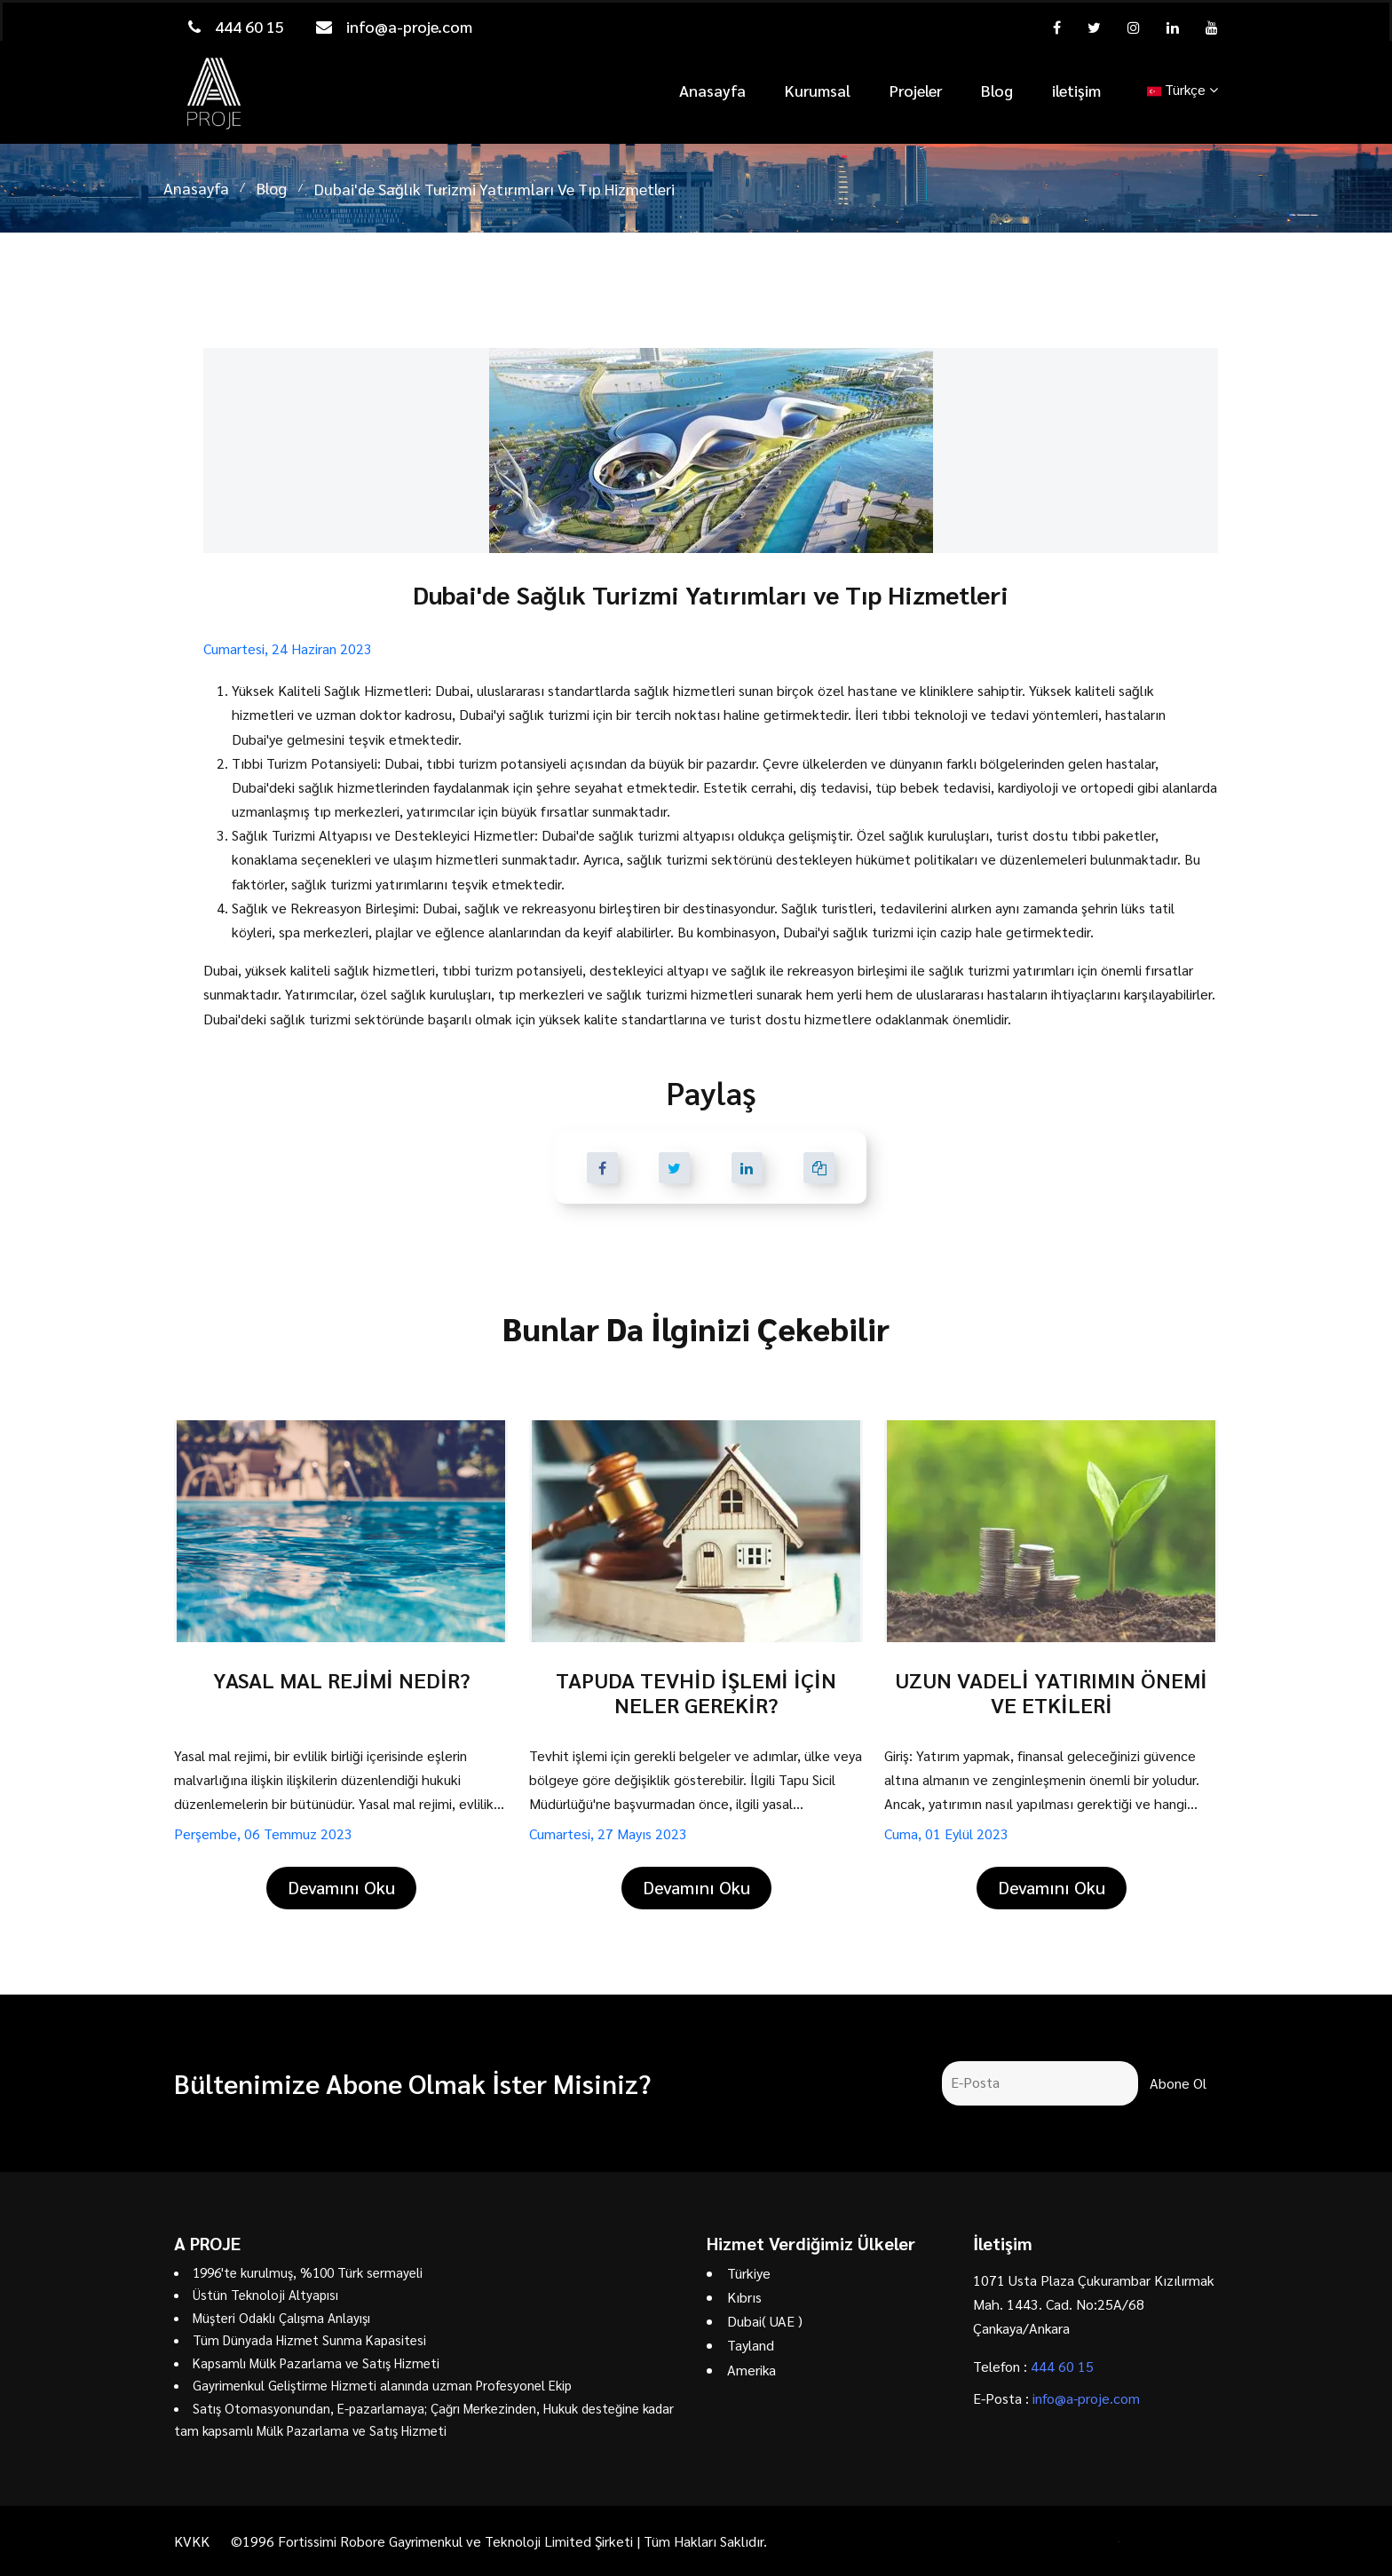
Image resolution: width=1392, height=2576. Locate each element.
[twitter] (1094, 27)
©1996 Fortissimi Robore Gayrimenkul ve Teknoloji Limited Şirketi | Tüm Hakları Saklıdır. (499, 2541)
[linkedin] (1173, 27)
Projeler (916, 90)
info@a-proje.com (394, 26)
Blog (997, 90)
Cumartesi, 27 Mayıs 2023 (608, 1833)
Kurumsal (817, 90)
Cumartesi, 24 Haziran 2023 (287, 648)
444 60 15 (236, 26)
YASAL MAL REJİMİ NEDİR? (341, 1679)
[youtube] (1212, 27)
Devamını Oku (341, 1887)
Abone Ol (1178, 2083)
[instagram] (1133, 27)
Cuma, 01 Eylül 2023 (946, 1833)
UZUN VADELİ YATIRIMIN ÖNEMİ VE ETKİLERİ (1051, 1692)
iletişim (1076, 90)
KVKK (192, 2541)
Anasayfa (712, 90)
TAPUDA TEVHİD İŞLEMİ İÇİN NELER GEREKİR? (696, 1692)
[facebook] (1057, 27)
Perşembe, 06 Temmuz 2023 (263, 1833)
